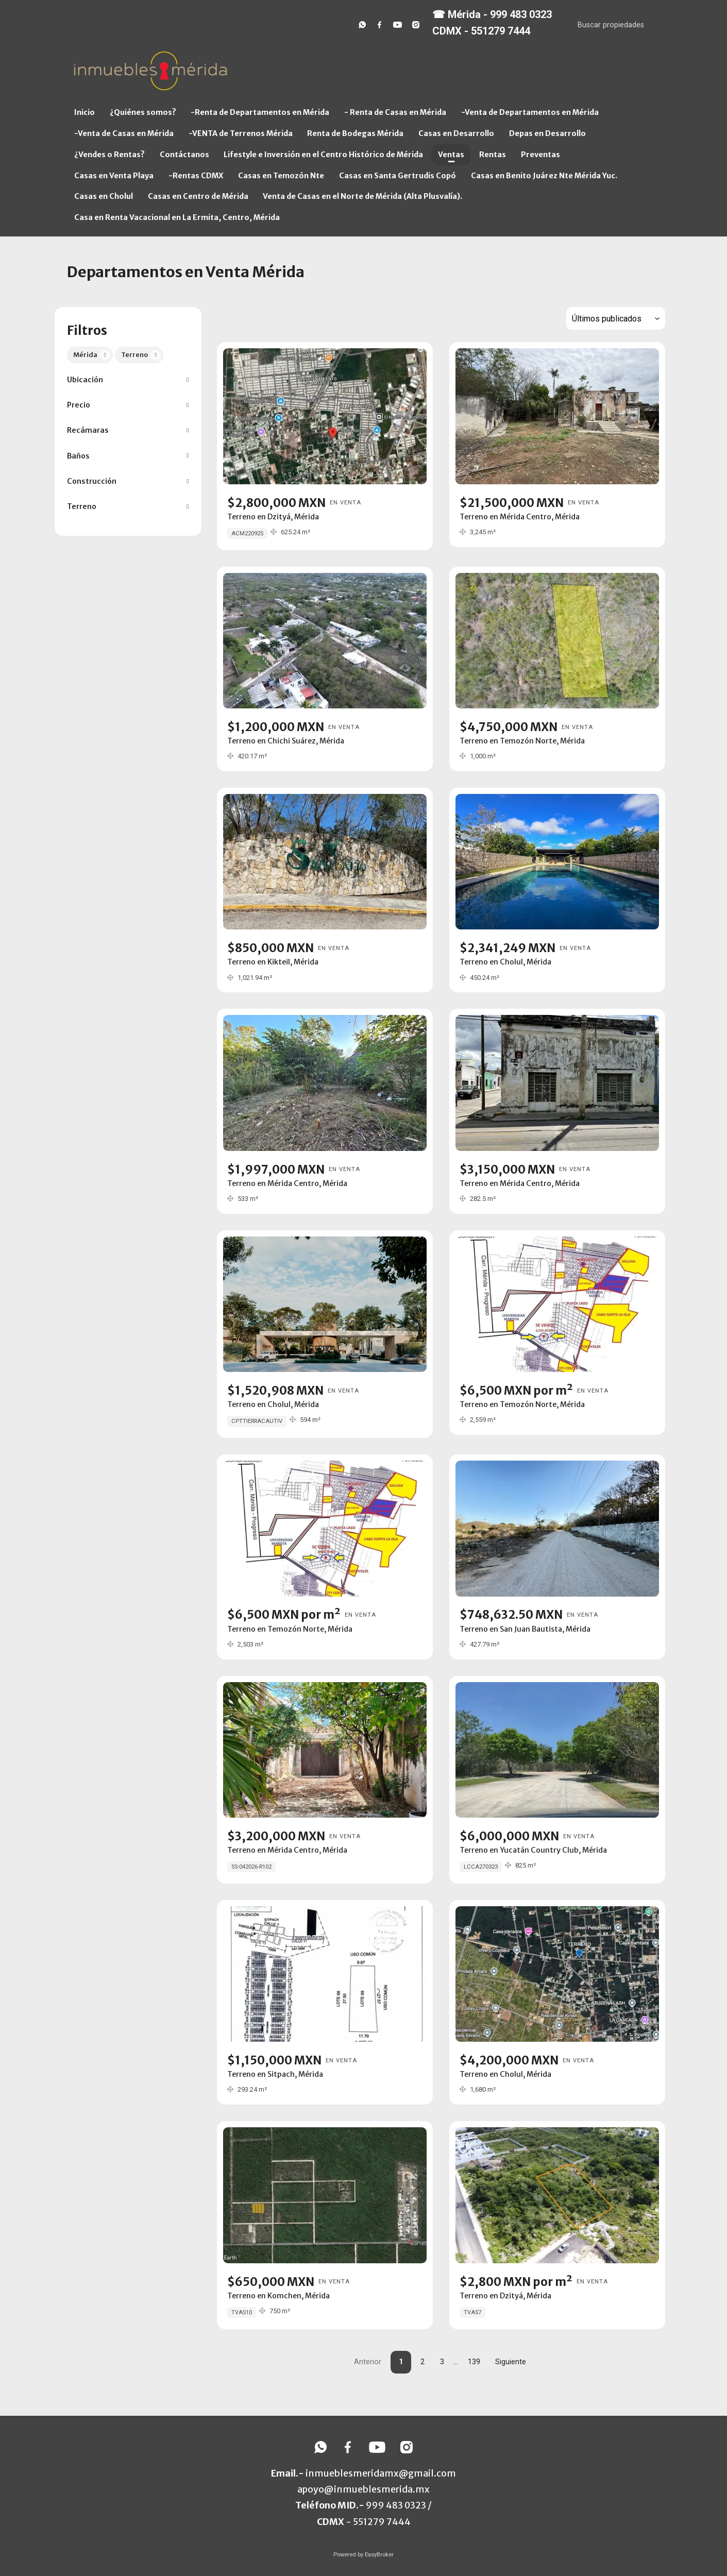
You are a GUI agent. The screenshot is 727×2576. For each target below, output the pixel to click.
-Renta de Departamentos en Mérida (260, 112)
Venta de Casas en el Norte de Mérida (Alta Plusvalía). (362, 196)
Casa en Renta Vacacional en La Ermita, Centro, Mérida (177, 217)
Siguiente (510, 2362)
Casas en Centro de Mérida (198, 196)
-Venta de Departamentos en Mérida (530, 112)
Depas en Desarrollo (547, 133)
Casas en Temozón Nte (281, 175)
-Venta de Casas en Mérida (124, 133)
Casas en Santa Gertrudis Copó (397, 175)
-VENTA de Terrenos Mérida (241, 133)
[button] (128, 380)
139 (474, 2362)
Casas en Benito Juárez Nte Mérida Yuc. (544, 175)
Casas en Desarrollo (456, 133)
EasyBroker (379, 2554)
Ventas (451, 154)
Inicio (84, 112)
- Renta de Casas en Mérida (395, 112)
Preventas (540, 154)
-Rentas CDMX (196, 175)
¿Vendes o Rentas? (109, 154)
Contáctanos (184, 154)
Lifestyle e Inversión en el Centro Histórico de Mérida (323, 154)
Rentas (492, 154)
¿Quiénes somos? (143, 112)
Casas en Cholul (103, 196)
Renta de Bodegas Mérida (355, 133)
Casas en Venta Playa (114, 175)
